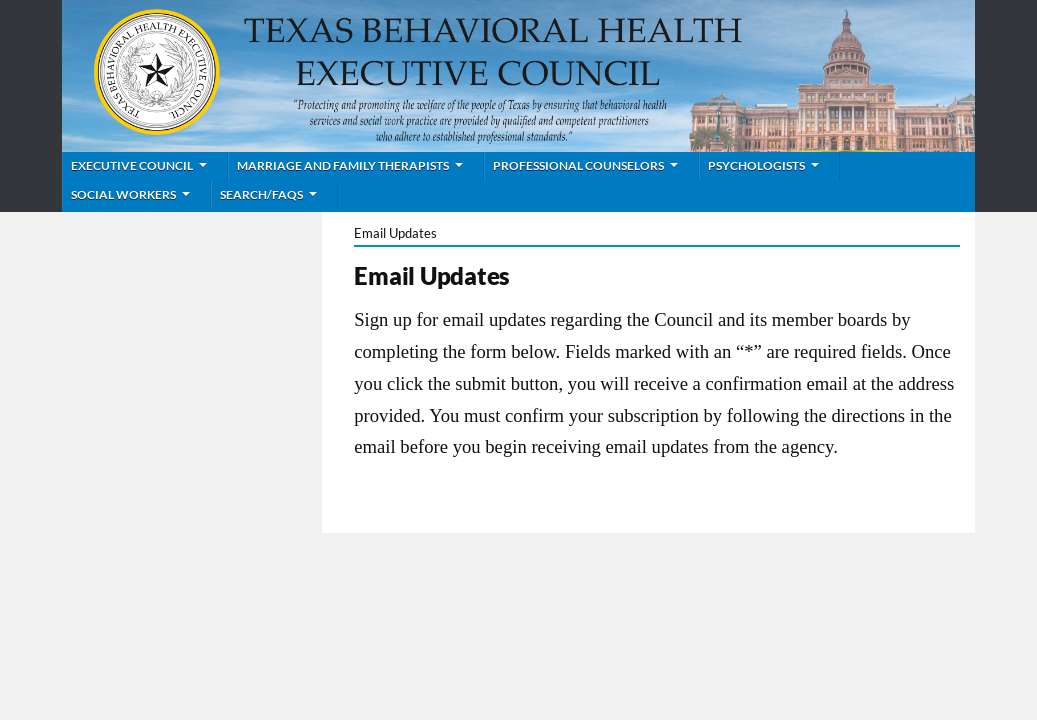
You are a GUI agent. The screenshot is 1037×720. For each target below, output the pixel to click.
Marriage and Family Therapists (343, 165)
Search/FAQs (261, 194)
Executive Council (132, 165)
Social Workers (123, 194)
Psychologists (756, 165)
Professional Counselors (578, 165)
